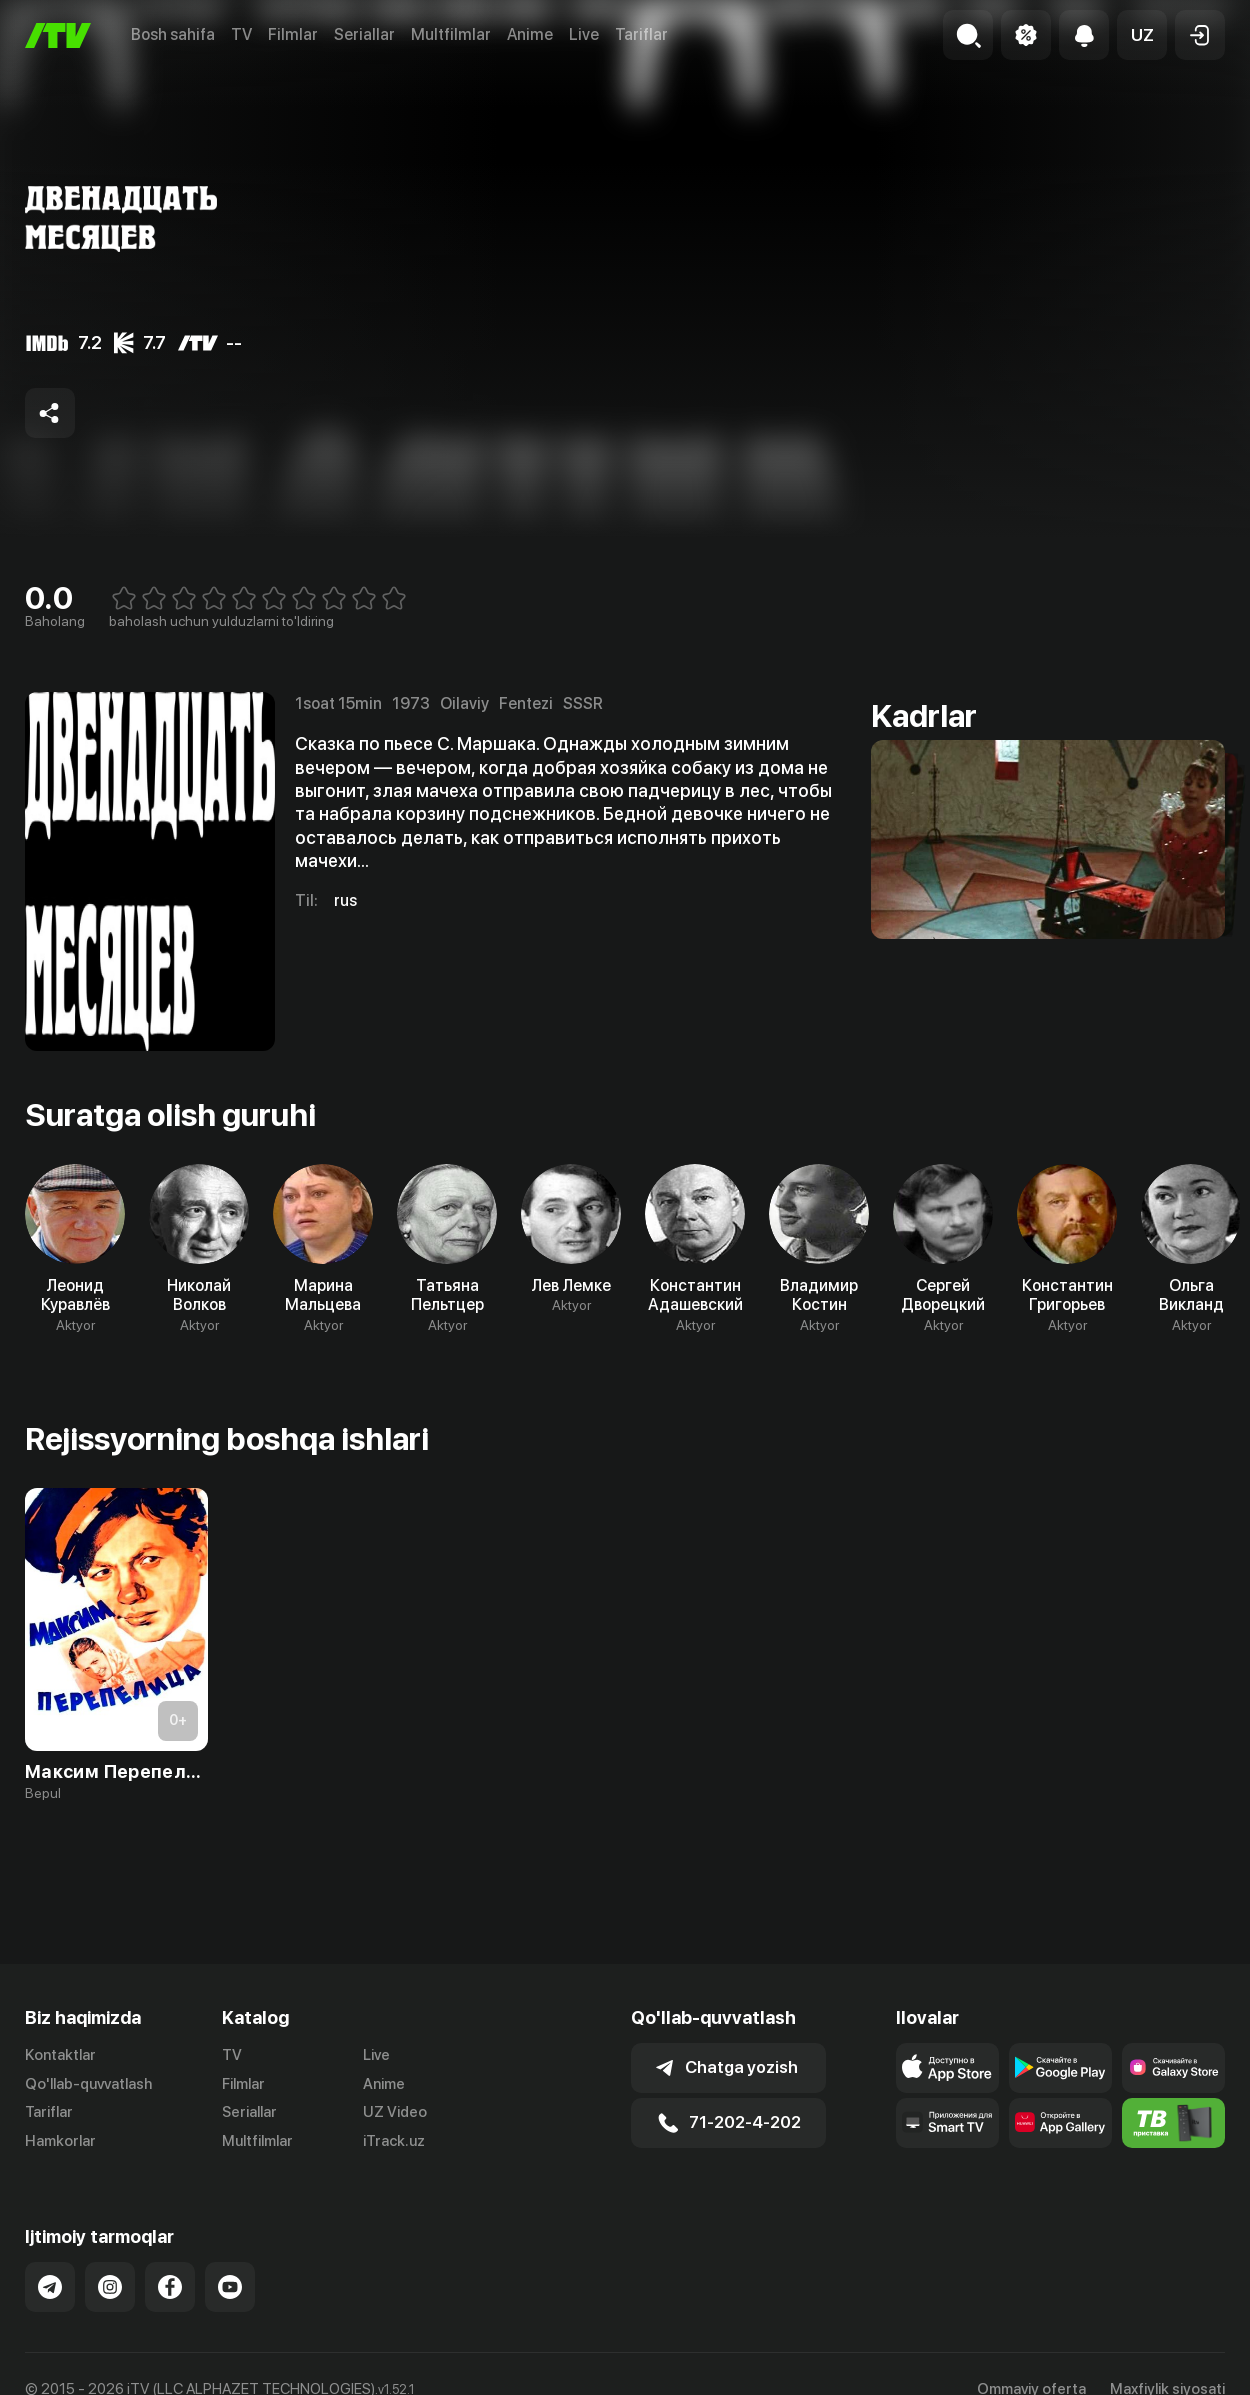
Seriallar (364, 34)
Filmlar (293, 34)
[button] (1142, 35)
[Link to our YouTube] (230, 2287)
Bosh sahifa (173, 34)
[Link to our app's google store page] (1060, 2068)
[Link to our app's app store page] (947, 2068)
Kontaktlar (60, 2055)
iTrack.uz (394, 2141)
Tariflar (641, 34)
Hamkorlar (60, 2141)
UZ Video (395, 2112)
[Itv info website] (1173, 2123)
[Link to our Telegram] (50, 2287)
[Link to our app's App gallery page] (1060, 2123)
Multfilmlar (451, 34)
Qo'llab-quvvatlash (88, 2084)
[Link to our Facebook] (170, 2287)
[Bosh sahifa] (58, 35)
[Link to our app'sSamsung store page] (1173, 2068)
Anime (530, 34)
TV (241, 34)
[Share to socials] (50, 413)
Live (584, 34)
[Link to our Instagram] (110, 2287)
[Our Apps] (947, 2123)
